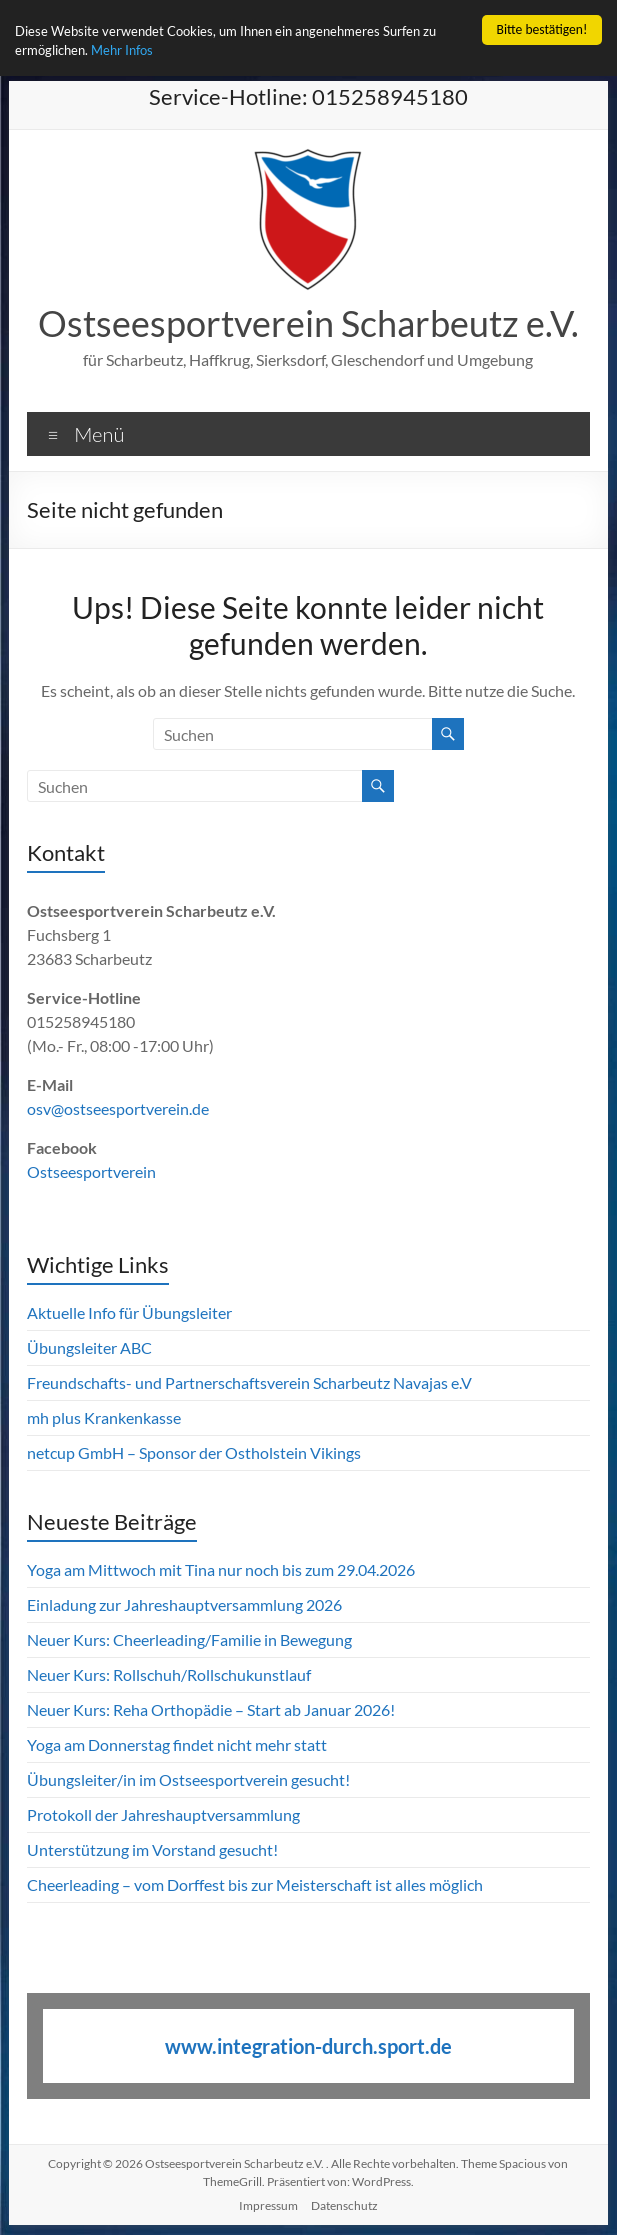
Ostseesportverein (91, 1171)
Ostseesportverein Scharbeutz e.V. (308, 323)
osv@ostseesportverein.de (118, 1108)
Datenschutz (344, 2205)
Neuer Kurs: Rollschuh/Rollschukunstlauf (169, 1674)
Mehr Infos (133, 52)
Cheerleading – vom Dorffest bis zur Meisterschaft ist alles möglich (255, 1884)
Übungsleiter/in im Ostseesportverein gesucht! (188, 1779)
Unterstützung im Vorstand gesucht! (152, 1849)
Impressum (268, 2205)
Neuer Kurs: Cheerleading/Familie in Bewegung (189, 1639)
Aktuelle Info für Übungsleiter (129, 1312)
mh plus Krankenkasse (104, 1417)
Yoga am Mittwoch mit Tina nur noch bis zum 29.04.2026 (221, 1569)
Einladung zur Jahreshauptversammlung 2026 (186, 1604)
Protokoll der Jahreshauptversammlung (163, 1814)
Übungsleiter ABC (89, 1347)
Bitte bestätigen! (542, 29)
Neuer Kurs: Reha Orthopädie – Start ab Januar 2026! (211, 1709)
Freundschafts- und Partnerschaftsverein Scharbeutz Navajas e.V (249, 1382)
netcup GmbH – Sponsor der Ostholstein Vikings (194, 1452)
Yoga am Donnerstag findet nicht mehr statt (177, 1744)
